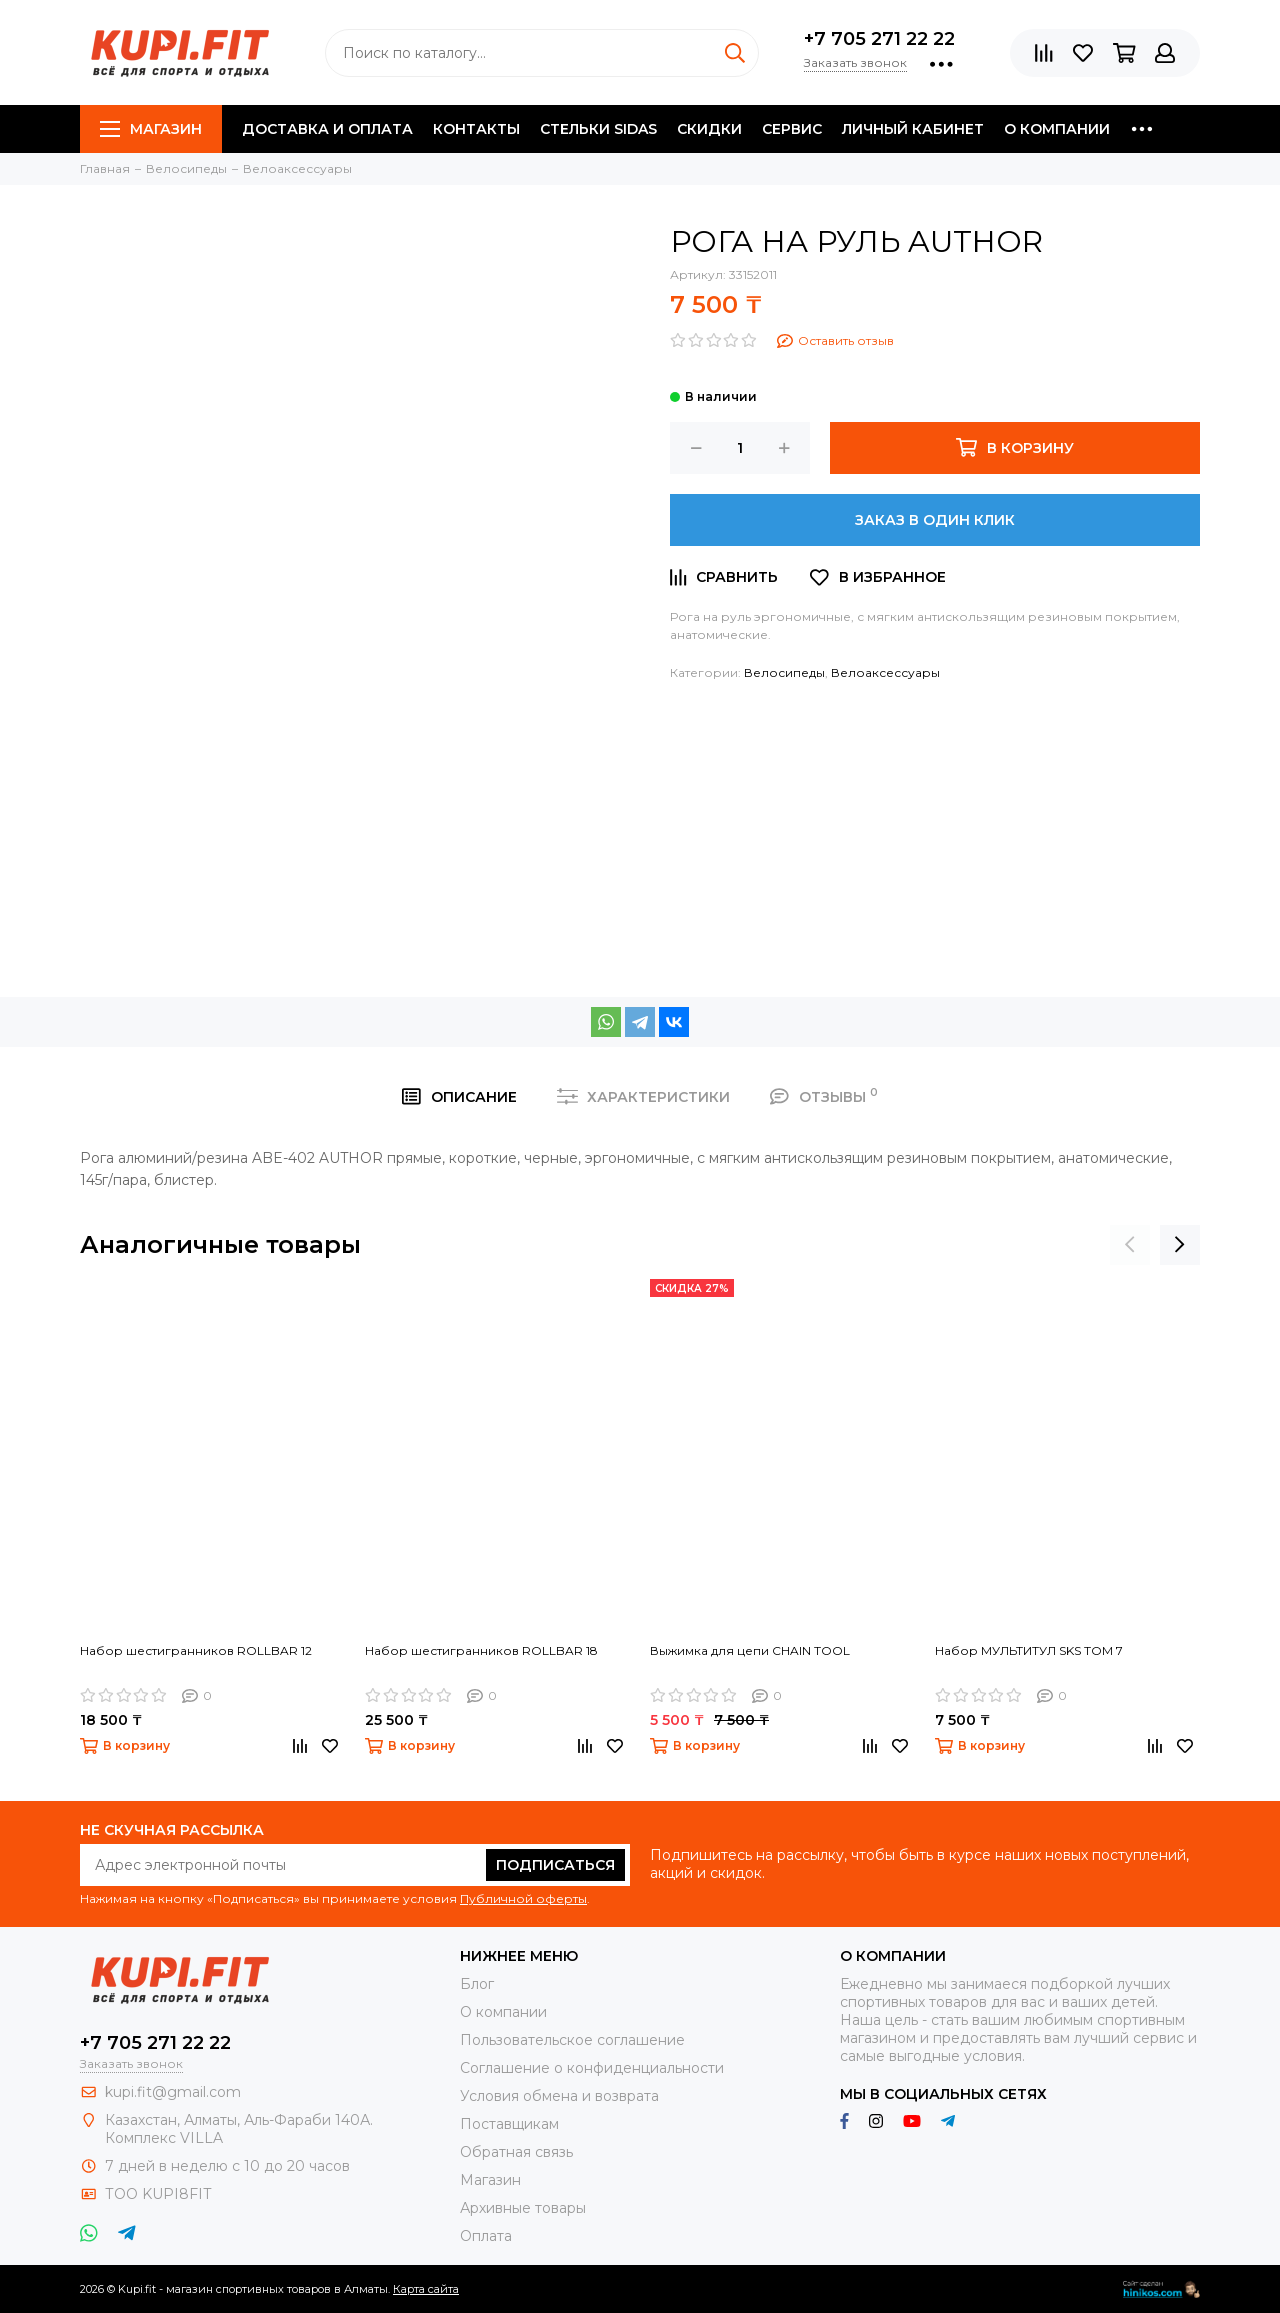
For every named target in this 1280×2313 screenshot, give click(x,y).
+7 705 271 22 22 (879, 39)
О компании (1057, 129)
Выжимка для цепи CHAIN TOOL (750, 1650)
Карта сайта (426, 2289)
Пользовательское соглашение (572, 2040)
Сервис (792, 129)
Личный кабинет (913, 129)
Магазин (151, 129)
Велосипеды (784, 672)
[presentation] (1130, 1245)
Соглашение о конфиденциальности (592, 2068)
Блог (477, 1984)
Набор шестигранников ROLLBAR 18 (481, 1650)
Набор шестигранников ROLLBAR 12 (196, 1650)
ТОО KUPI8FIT (160, 2194)
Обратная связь (516, 2152)
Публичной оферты (523, 1898)
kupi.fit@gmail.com (173, 2092)
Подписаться (555, 1865)
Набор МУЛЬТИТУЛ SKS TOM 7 (1029, 1650)
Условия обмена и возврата (559, 2096)
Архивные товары (523, 2208)
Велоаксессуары (885, 672)
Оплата (486, 2236)
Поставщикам (509, 2124)
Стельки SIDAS (598, 129)
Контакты (476, 129)
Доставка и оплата (327, 129)
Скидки (709, 129)
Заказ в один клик (935, 520)
